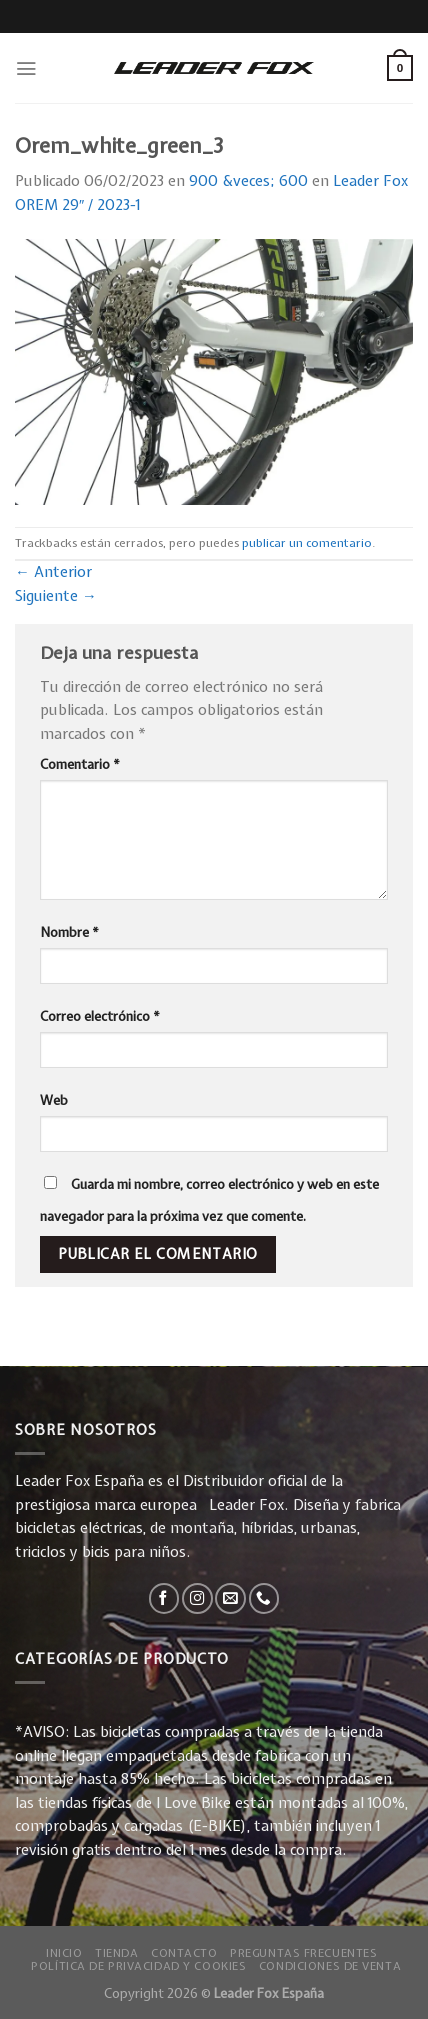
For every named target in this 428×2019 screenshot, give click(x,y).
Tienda (116, 1952)
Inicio (64, 1952)
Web (54, 1100)
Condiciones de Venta (330, 1965)
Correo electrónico (100, 1016)
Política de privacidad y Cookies (138, 1965)
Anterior (53, 572)
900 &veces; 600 (248, 181)
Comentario (80, 764)
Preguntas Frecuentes (303, 1952)
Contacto (184, 1952)
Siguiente (56, 596)
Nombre (69, 932)
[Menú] (26, 68)
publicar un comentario (307, 543)
